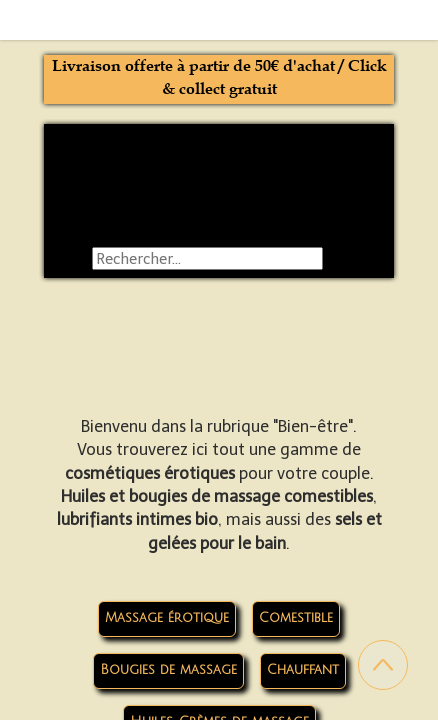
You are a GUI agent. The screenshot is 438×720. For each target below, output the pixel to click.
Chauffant (303, 670)
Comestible (296, 618)
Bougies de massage (168, 670)
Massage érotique (167, 618)
